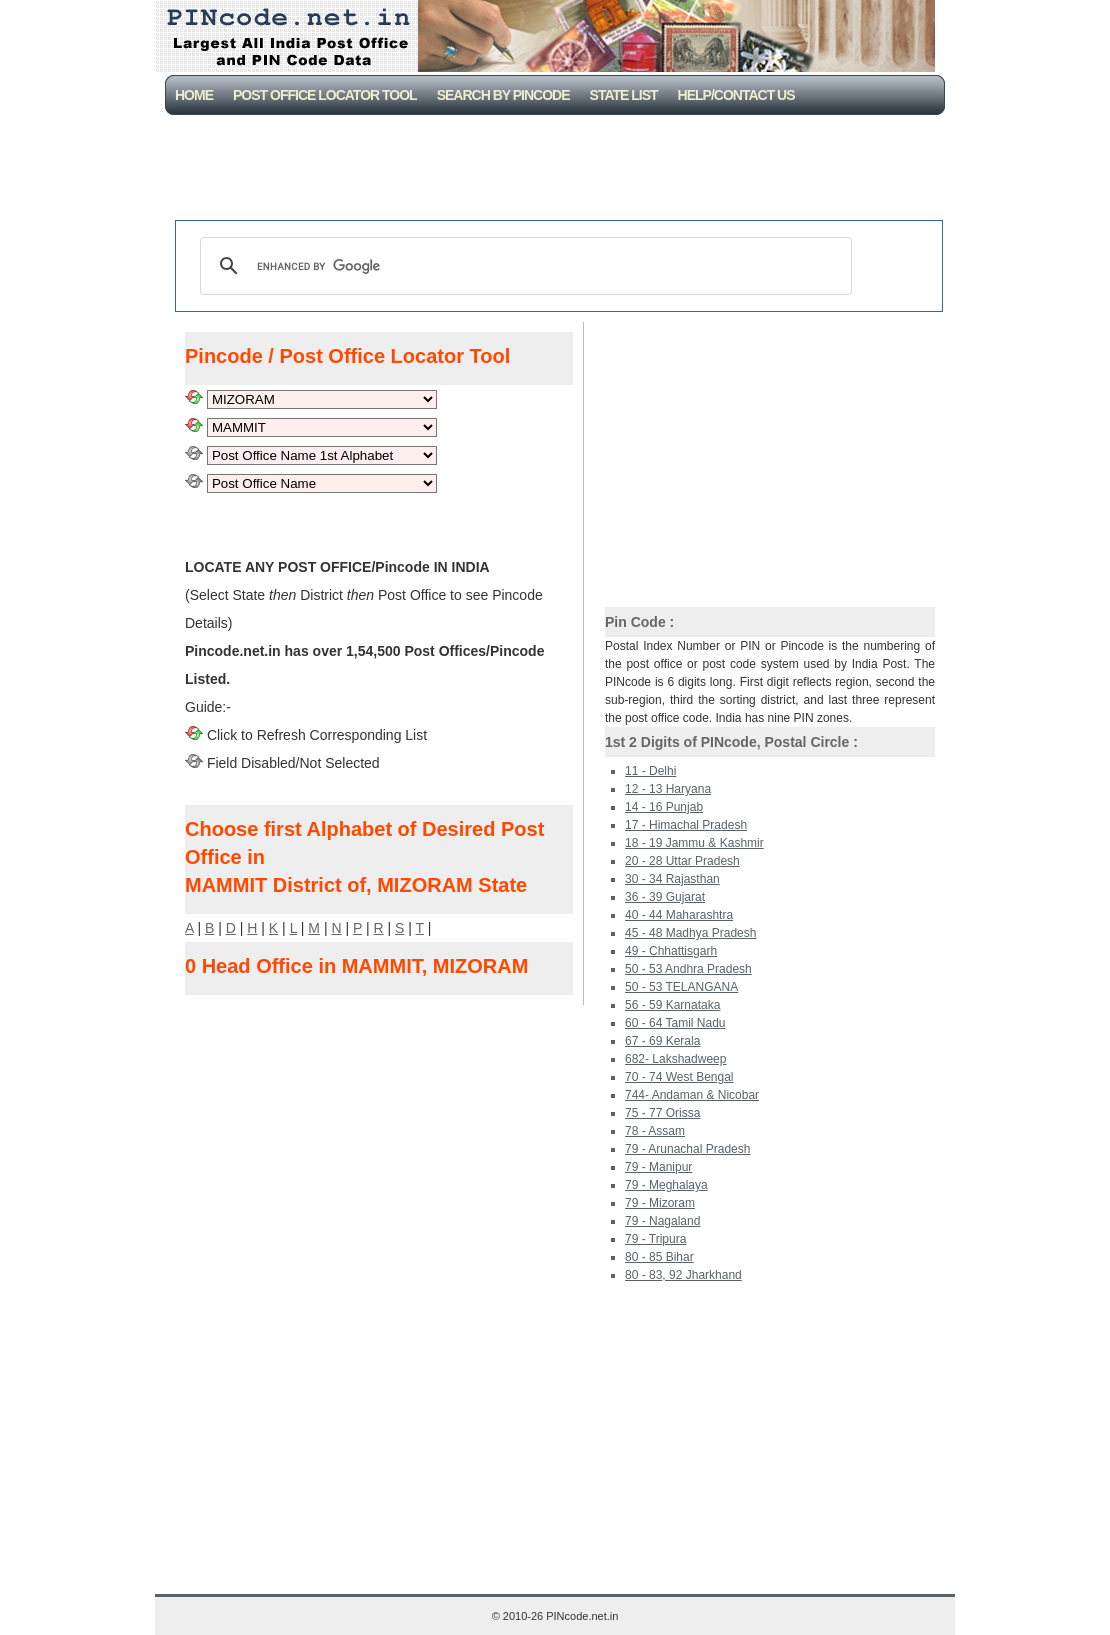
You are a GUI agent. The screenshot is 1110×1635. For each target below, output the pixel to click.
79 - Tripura (655, 1239)
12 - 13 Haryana (668, 789)
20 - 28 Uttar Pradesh (682, 861)
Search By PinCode (503, 95)
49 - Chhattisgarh (671, 951)
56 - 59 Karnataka (672, 1005)
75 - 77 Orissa (662, 1113)
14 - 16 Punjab (664, 807)
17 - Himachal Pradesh (686, 825)
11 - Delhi (650, 771)
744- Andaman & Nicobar (692, 1095)
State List (624, 95)
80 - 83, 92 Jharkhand (683, 1275)
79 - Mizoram (660, 1203)
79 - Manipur (658, 1167)
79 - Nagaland (662, 1221)
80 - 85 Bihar (659, 1257)
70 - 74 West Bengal (679, 1077)
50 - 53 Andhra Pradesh (688, 969)
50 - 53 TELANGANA (681, 987)
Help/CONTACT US (736, 95)
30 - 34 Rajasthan (672, 879)
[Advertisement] (559, 170)
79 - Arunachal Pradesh (687, 1149)
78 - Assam (655, 1131)
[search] (523, 266)
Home (194, 95)
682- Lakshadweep (675, 1059)
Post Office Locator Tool (325, 95)
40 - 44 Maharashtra (679, 915)
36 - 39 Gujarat (665, 897)
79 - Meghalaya (666, 1185)
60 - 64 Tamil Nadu (675, 1023)
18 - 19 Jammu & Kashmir (694, 843)
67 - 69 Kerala (662, 1041)
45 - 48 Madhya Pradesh (690, 933)
